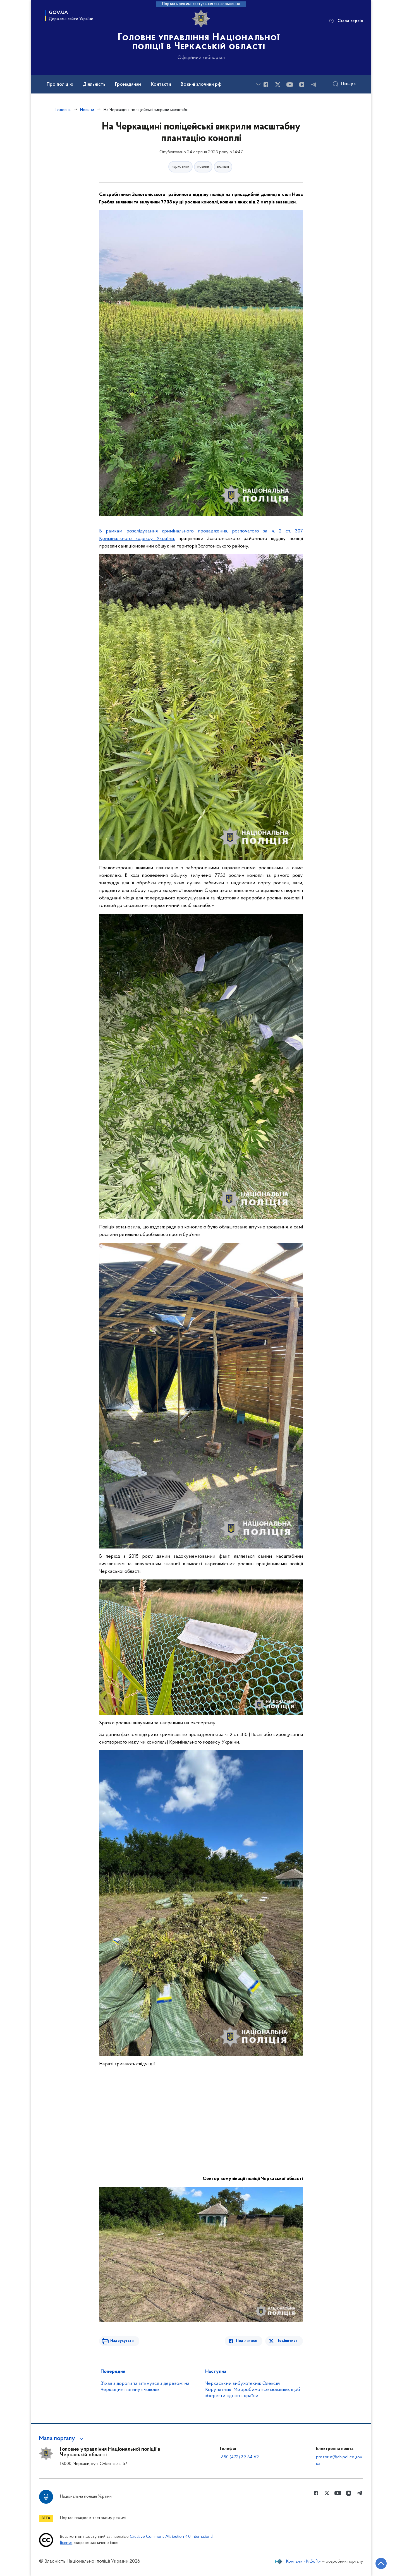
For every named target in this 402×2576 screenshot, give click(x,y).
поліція (223, 167)
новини (203, 167)
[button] (62, 2438)
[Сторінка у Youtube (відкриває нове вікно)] (289, 84)
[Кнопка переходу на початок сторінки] (381, 2563)
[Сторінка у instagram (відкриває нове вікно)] (301, 84)
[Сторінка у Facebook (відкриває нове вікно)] (265, 84)
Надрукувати (122, 2341)
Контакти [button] (161, 84)
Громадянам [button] (128, 84)
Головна (63, 110)
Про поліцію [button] (60, 84)
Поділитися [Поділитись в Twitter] (286, 2341)
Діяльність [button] (94, 84)
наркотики (180, 167)
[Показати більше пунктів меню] (258, 84)
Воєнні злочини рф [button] (201, 84)
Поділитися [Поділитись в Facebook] (246, 2341)
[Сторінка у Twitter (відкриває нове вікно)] (277, 84)
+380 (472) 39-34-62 (239, 2457)
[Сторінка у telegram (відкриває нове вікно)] (313, 84)
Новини (87, 110)
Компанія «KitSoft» (303, 2561)
